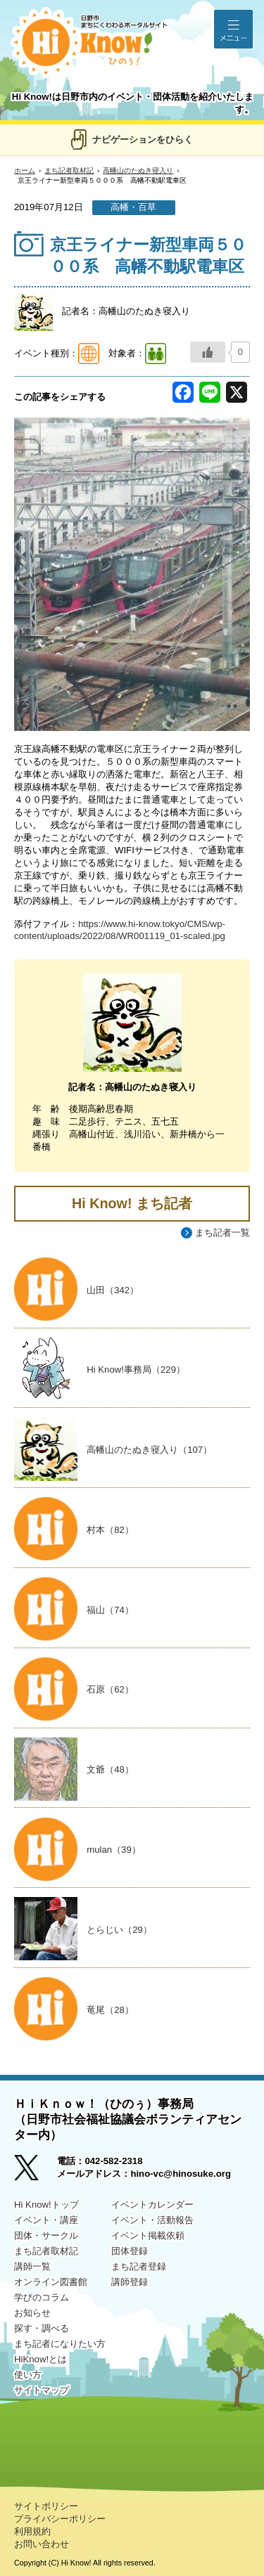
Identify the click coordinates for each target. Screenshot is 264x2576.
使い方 (28, 2374)
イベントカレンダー (152, 2204)
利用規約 (32, 2531)
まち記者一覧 (222, 1232)
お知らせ (32, 2313)
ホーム (24, 170)
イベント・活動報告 (152, 2220)
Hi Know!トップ (46, 2204)
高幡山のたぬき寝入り (138, 170)
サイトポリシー (46, 2506)
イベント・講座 (46, 2220)
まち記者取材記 (69, 170)
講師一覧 (32, 2266)
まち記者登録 (138, 2266)
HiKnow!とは (40, 2359)
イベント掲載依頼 (147, 2235)
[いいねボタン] (207, 352)
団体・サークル (46, 2235)
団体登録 (129, 2251)
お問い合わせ (41, 2544)
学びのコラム (41, 2297)
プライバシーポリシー (60, 2518)
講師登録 (129, 2282)
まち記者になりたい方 (60, 2343)
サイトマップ (41, 2390)
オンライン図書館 (50, 2282)
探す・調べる (41, 2328)
